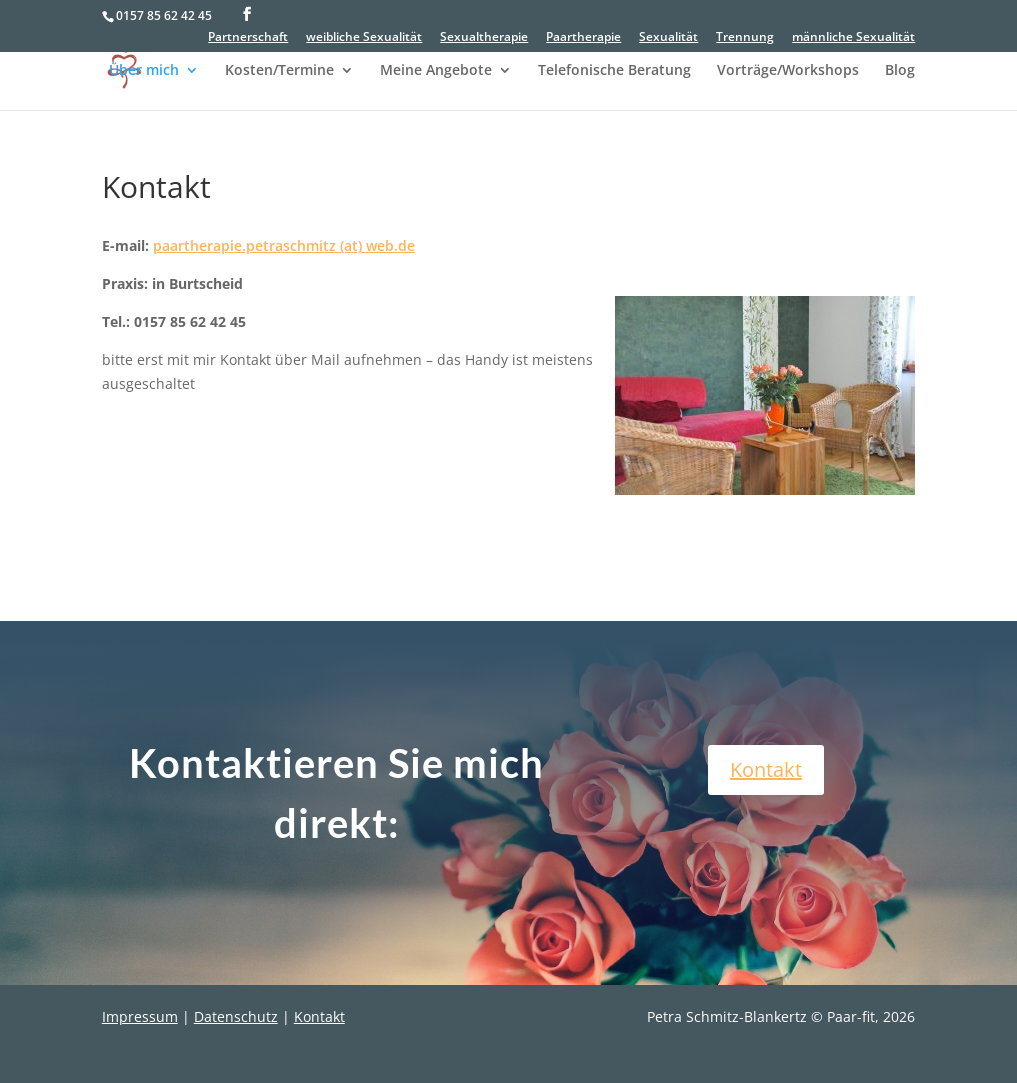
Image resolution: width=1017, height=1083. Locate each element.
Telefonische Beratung (614, 71)
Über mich (144, 71)
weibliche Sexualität (364, 38)
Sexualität (668, 38)
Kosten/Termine (279, 71)
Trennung (745, 38)
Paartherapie (583, 38)
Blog (900, 71)
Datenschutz (236, 1016)
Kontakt (766, 769)
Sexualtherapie (484, 38)
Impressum (140, 1016)
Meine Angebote (436, 71)
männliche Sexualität (853, 38)
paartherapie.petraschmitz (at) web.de (284, 245)
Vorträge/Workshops (788, 71)
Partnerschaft (248, 38)
